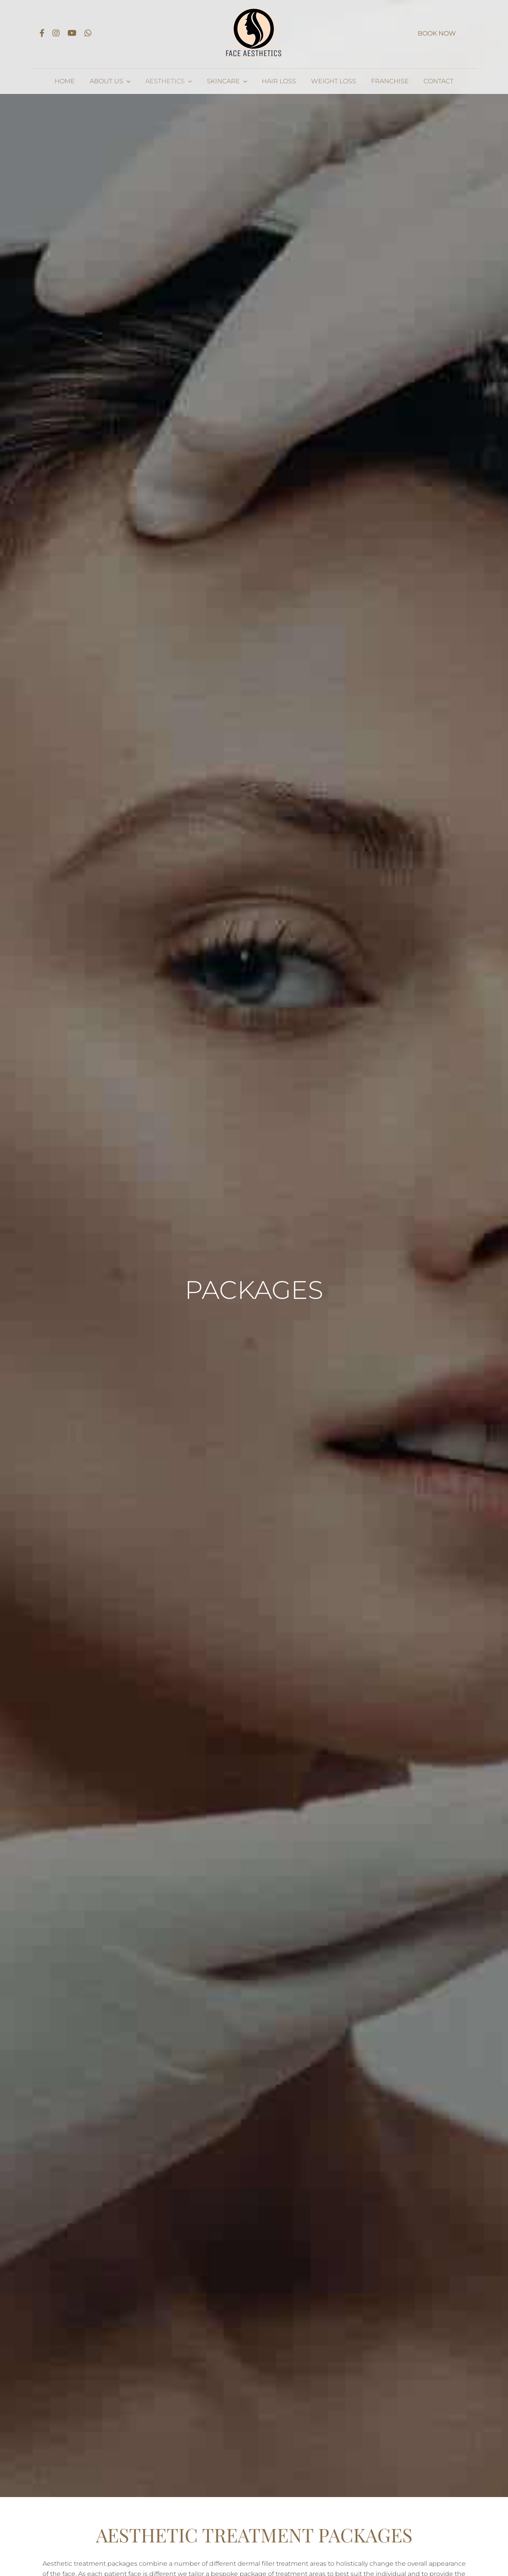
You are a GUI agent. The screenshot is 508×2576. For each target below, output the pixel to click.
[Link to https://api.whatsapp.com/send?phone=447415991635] (88, 33)
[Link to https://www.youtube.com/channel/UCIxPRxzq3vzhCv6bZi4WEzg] (72, 33)
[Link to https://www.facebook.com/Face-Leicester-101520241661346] (42, 33)
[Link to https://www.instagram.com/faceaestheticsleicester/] (56, 33)
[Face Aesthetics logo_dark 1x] (253, 9)
